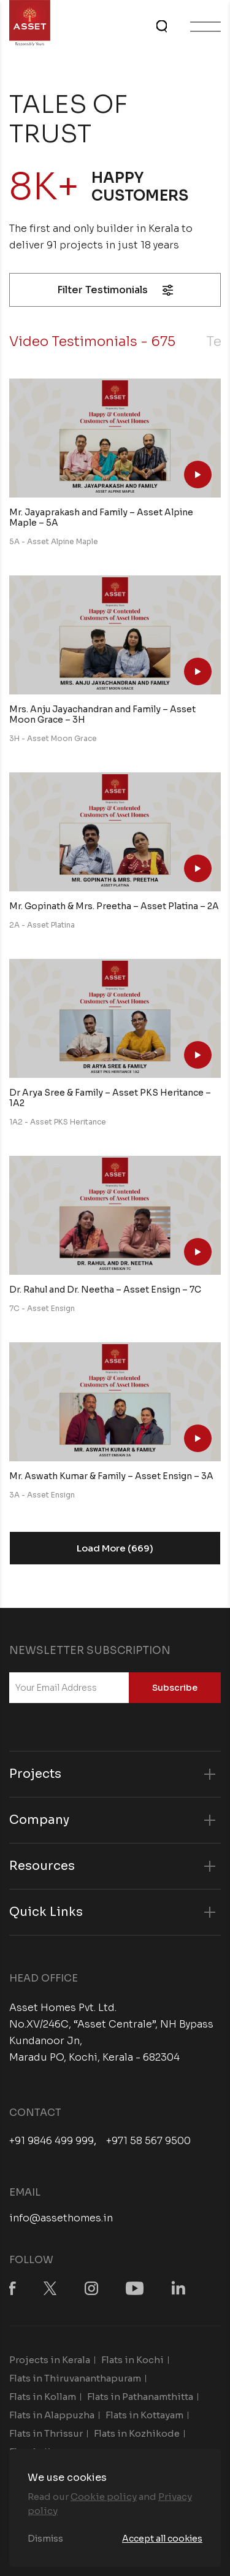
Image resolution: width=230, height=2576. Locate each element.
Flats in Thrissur (46, 2433)
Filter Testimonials (115, 289)
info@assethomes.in (61, 2218)
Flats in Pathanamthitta (140, 2396)
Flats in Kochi (132, 2360)
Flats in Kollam (42, 2396)
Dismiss (45, 2538)
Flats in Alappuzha (51, 2415)
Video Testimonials (92, 341)
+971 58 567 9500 (148, 2141)
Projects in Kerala (49, 2360)
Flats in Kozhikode (137, 2433)
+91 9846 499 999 (51, 2141)
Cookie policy (104, 2496)
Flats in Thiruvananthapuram (75, 2378)
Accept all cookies (162, 2538)
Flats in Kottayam (144, 2415)
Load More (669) (115, 1548)
